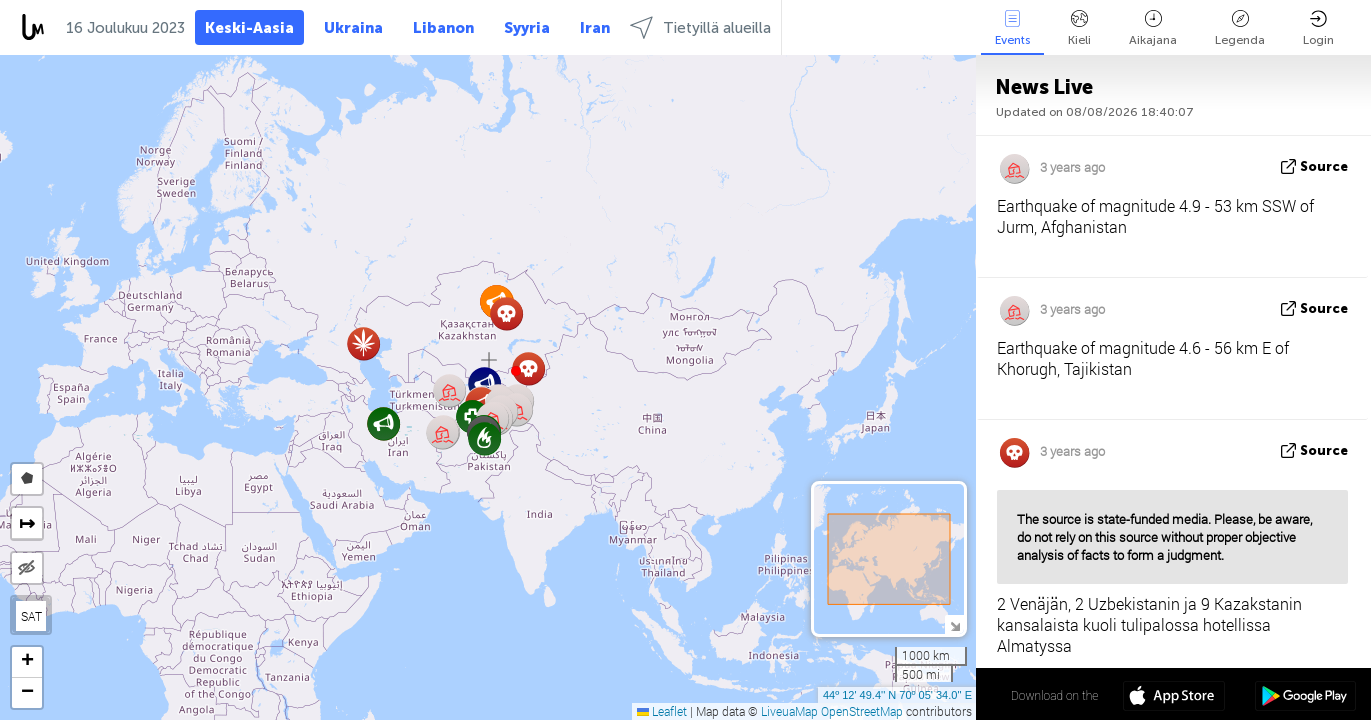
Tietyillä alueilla (700, 27)
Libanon (443, 28)
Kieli (1079, 28)
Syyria (527, 28)
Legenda (1240, 28)
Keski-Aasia (249, 28)
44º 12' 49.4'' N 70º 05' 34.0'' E (897, 695)
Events (1012, 28)
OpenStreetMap (862, 711)
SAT (31, 616)
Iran (595, 28)
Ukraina (353, 28)
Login (1318, 28)
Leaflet (662, 711)
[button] (516, 371)
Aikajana (1153, 28)
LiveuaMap (789, 711)
